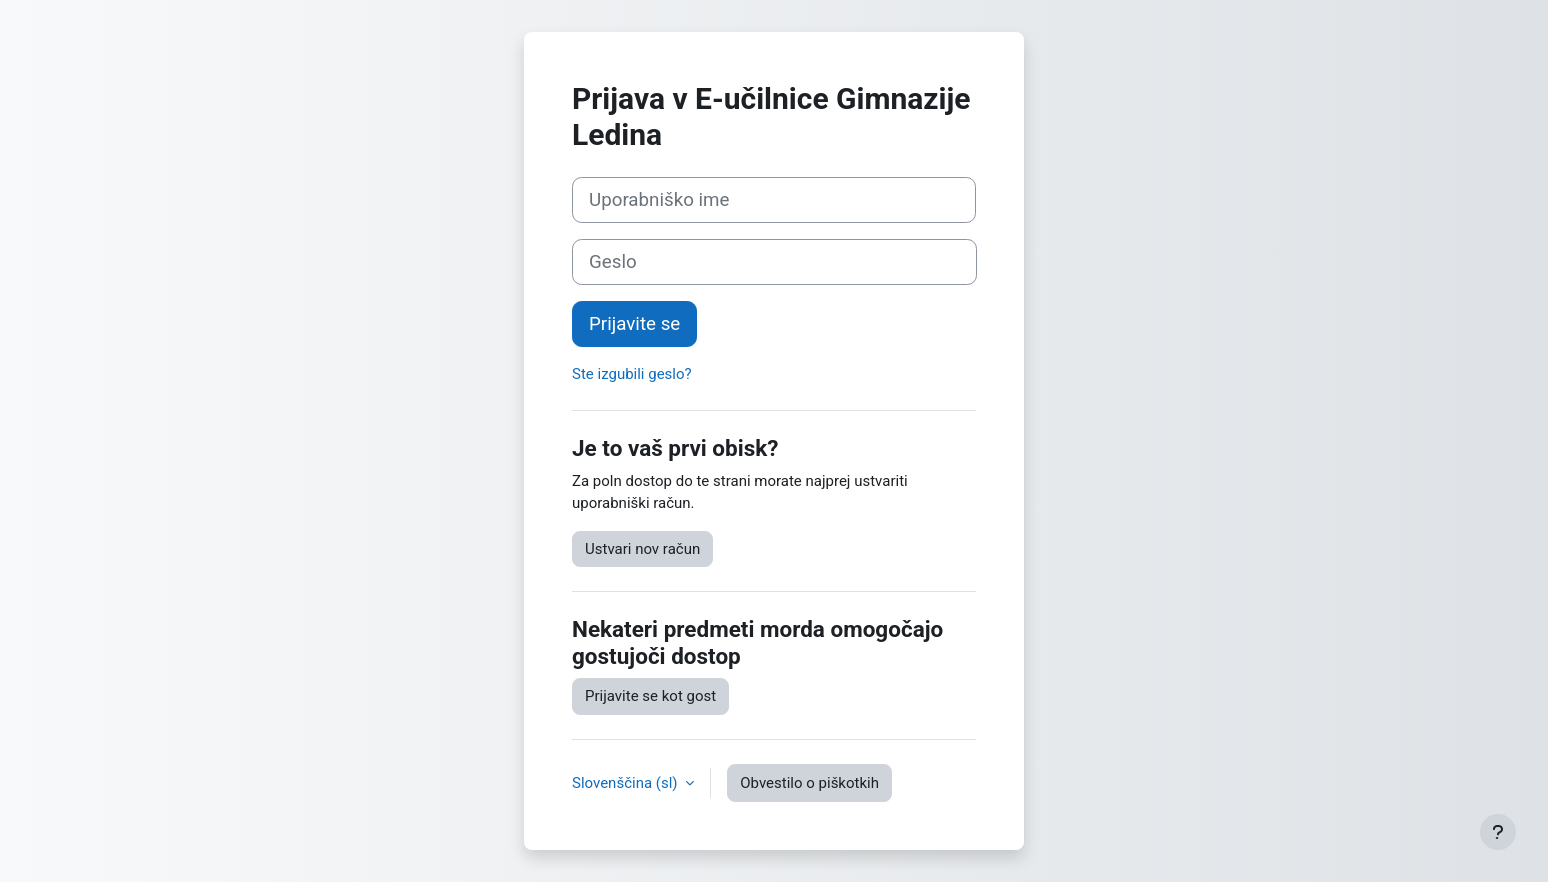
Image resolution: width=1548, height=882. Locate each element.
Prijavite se (634, 324)
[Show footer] (1498, 832)
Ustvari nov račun (642, 549)
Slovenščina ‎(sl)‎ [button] (626, 783)
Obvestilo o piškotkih (809, 783)
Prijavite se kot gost (650, 696)
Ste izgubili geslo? (632, 374)
